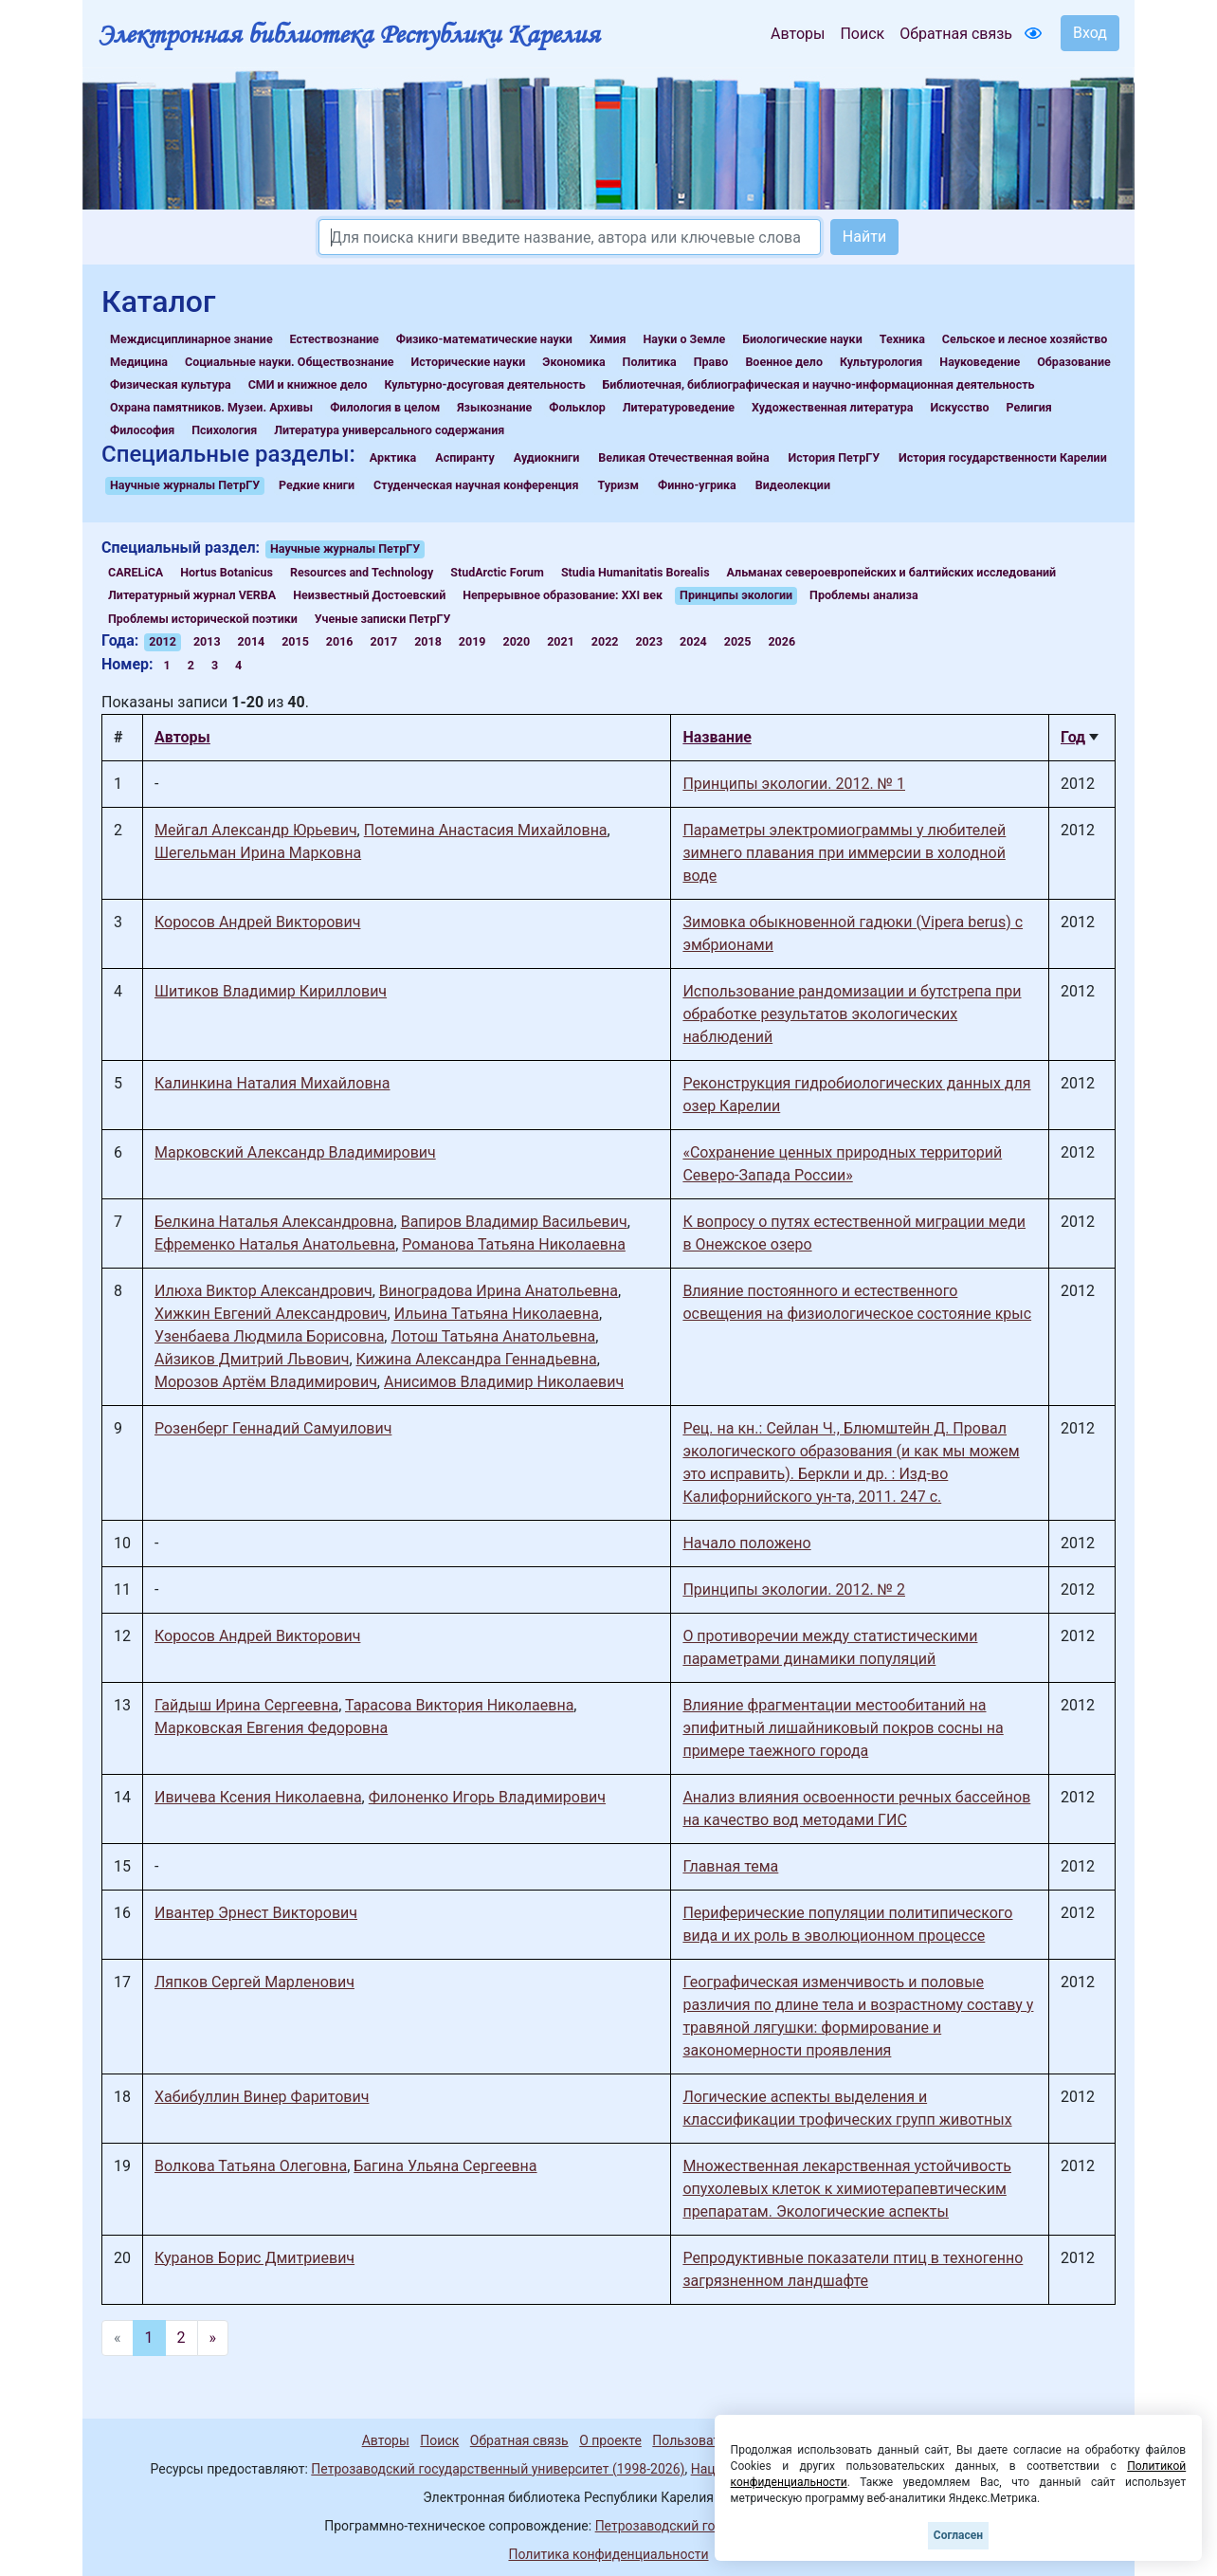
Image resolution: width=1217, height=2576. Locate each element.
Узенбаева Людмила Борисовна (269, 1336)
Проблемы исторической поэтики (203, 619)
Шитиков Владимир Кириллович (270, 991)
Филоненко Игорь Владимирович (487, 1797)
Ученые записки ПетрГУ (383, 619)
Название (716, 737)
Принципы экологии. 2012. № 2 (793, 1589)
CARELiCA (135, 572)
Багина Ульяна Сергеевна (445, 2166)
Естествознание (334, 339)
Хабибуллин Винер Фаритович (261, 2097)
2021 (560, 641)
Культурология (881, 362)
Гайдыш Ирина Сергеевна (246, 1705)
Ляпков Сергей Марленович (254, 1982)
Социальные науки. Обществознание (289, 362)
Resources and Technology (361, 572)
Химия (608, 339)
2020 (516, 641)
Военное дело (784, 362)
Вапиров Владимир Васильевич (514, 1222)
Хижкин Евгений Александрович (271, 1314)
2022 (605, 641)
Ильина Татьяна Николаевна (496, 1314)
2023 (649, 641)
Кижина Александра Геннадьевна (476, 1359)
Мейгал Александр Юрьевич (255, 830)
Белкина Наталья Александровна (274, 1222)
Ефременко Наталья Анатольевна (274, 1244)
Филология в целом (385, 407)
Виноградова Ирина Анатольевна (498, 1291)
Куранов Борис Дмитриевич (254, 2258)
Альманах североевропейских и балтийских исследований (892, 572)
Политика (650, 362)
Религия (1029, 407)
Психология (224, 430)
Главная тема (730, 1866)
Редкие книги (316, 485)
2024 (693, 641)
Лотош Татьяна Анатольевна (493, 1336)
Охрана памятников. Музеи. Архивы (211, 407)
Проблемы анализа (863, 595)
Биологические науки (802, 339)
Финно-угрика (697, 485)
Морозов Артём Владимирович (265, 1382)
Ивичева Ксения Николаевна (258, 1797)
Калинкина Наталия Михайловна (272, 1083)
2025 (738, 641)
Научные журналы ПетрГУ (185, 485)
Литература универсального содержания (389, 430)
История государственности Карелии (1003, 457)
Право (711, 362)
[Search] (569, 237)
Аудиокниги (547, 457)
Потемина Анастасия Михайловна (486, 830)
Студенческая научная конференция (475, 485)
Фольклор (577, 407)
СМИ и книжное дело (308, 384)
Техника (902, 339)
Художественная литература (832, 407)
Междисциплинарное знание (191, 339)
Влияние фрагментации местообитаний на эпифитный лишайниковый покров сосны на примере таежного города (842, 1728)
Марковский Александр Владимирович (295, 1152)
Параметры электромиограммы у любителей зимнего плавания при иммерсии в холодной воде (844, 853)
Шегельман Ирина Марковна (257, 853)
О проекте (610, 2440)
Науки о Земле (684, 339)
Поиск (862, 34)
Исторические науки (467, 362)
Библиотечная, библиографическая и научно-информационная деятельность (819, 384)
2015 (295, 641)
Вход (1090, 33)
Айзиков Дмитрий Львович (251, 1359)
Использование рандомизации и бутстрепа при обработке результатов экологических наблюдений (851, 1014)
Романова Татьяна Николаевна (514, 1244)
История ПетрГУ (835, 457)
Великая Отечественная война (683, 457)
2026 (781, 641)
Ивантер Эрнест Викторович (255, 1913)
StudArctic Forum (497, 572)
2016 (340, 641)
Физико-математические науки (484, 339)
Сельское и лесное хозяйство (1024, 339)
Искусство (960, 407)
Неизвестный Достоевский (369, 595)
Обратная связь (955, 34)
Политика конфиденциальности (608, 2554)
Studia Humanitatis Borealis (635, 572)
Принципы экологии (736, 595)
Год (1073, 737)
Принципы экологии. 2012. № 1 (793, 784)
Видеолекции (792, 485)
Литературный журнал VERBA (192, 595)
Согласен (958, 2535)
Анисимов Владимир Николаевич (504, 1382)
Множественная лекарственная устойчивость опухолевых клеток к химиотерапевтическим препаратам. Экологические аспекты (846, 2188)
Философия (142, 430)
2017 (384, 641)
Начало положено (746, 1543)
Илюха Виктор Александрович (263, 1291)
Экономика (573, 362)
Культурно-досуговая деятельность (484, 384)
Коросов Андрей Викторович (257, 922)
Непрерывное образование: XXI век (563, 595)
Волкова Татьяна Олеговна (250, 2166)
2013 (207, 641)
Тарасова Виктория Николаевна (459, 1705)
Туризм (618, 485)
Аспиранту (465, 457)
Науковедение (979, 362)
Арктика (393, 457)
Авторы (798, 34)
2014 (251, 641)
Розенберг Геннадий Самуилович (272, 1428)
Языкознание (494, 407)
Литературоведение (679, 407)
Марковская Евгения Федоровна (271, 1728)
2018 (428, 641)
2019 (472, 641)
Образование (1074, 362)
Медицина (139, 362)
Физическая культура (170, 384)
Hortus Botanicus (226, 572)
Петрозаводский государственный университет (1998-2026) (497, 2468)
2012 (162, 641)
